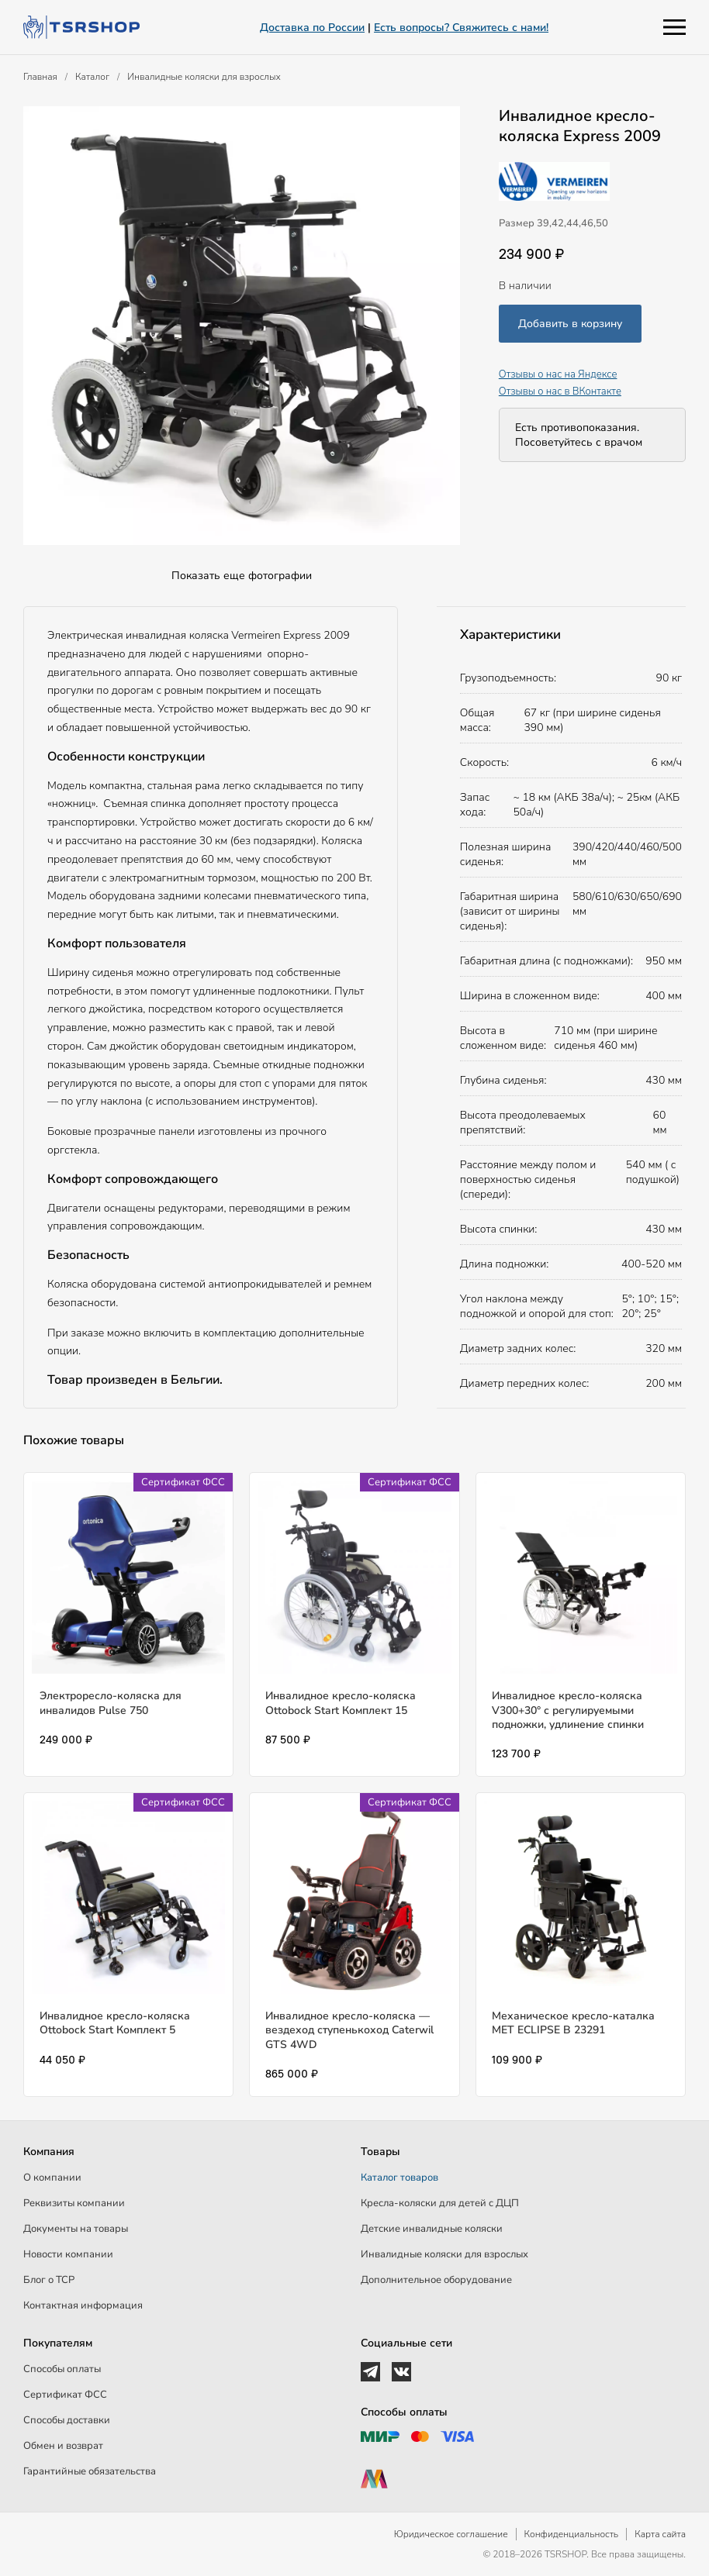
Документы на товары (75, 2229)
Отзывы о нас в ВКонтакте (560, 391)
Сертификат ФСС (65, 2395)
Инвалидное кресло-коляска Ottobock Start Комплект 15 (340, 1702)
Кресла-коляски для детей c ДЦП (440, 2203)
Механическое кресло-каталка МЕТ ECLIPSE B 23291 (573, 2023)
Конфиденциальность (571, 2534)
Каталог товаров (399, 2178)
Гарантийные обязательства (89, 2471)
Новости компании (68, 2254)
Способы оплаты (62, 2369)
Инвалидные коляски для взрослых (204, 77)
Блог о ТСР (48, 2280)
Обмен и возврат (63, 2446)
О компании (52, 2178)
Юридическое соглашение (451, 2534)
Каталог (92, 77)
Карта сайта (660, 2534)
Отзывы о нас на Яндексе (558, 374)
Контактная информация (83, 2305)
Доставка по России (312, 27)
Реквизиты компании (74, 2203)
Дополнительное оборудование (436, 2280)
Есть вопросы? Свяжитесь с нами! (461, 27)
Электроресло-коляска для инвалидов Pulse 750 (111, 1702)
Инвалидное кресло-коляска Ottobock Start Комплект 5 (115, 2023)
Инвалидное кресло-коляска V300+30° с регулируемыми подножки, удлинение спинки (568, 1709)
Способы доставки (66, 2420)
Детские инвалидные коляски (432, 2229)
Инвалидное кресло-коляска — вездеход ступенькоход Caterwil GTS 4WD (349, 2030)
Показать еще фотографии (241, 575)
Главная (40, 77)
